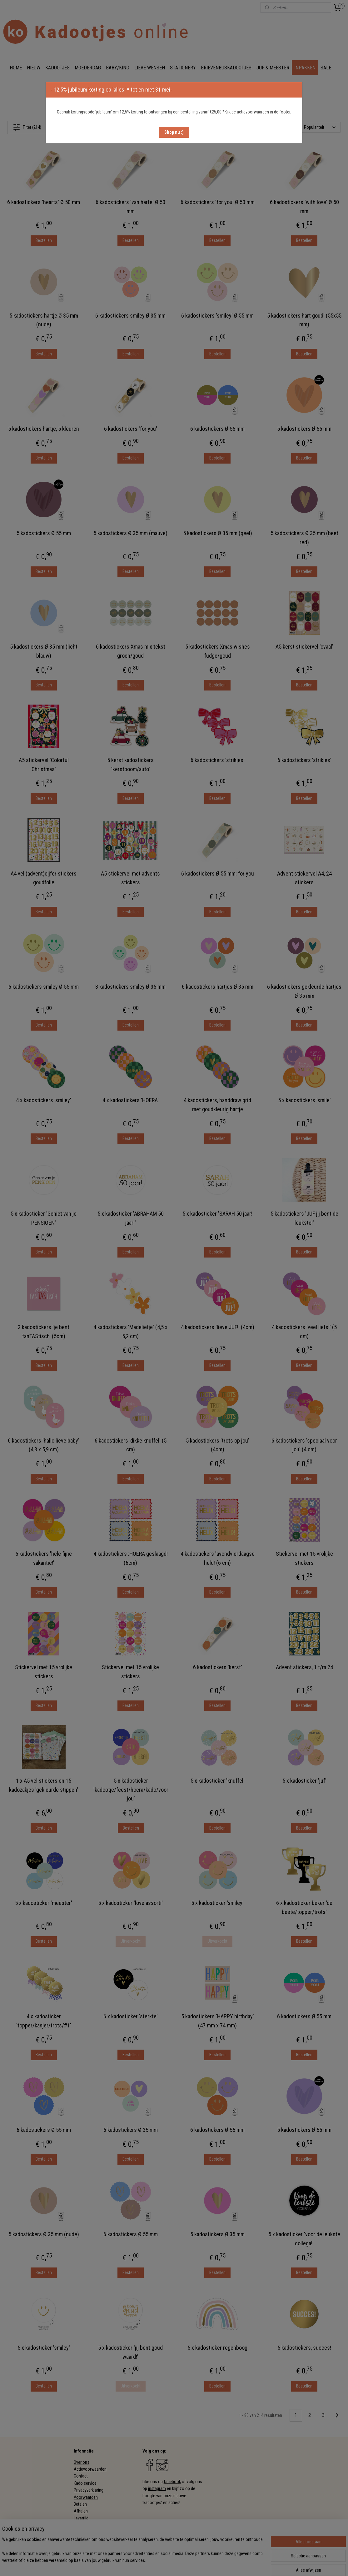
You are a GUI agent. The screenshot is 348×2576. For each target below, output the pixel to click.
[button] (174, 132)
